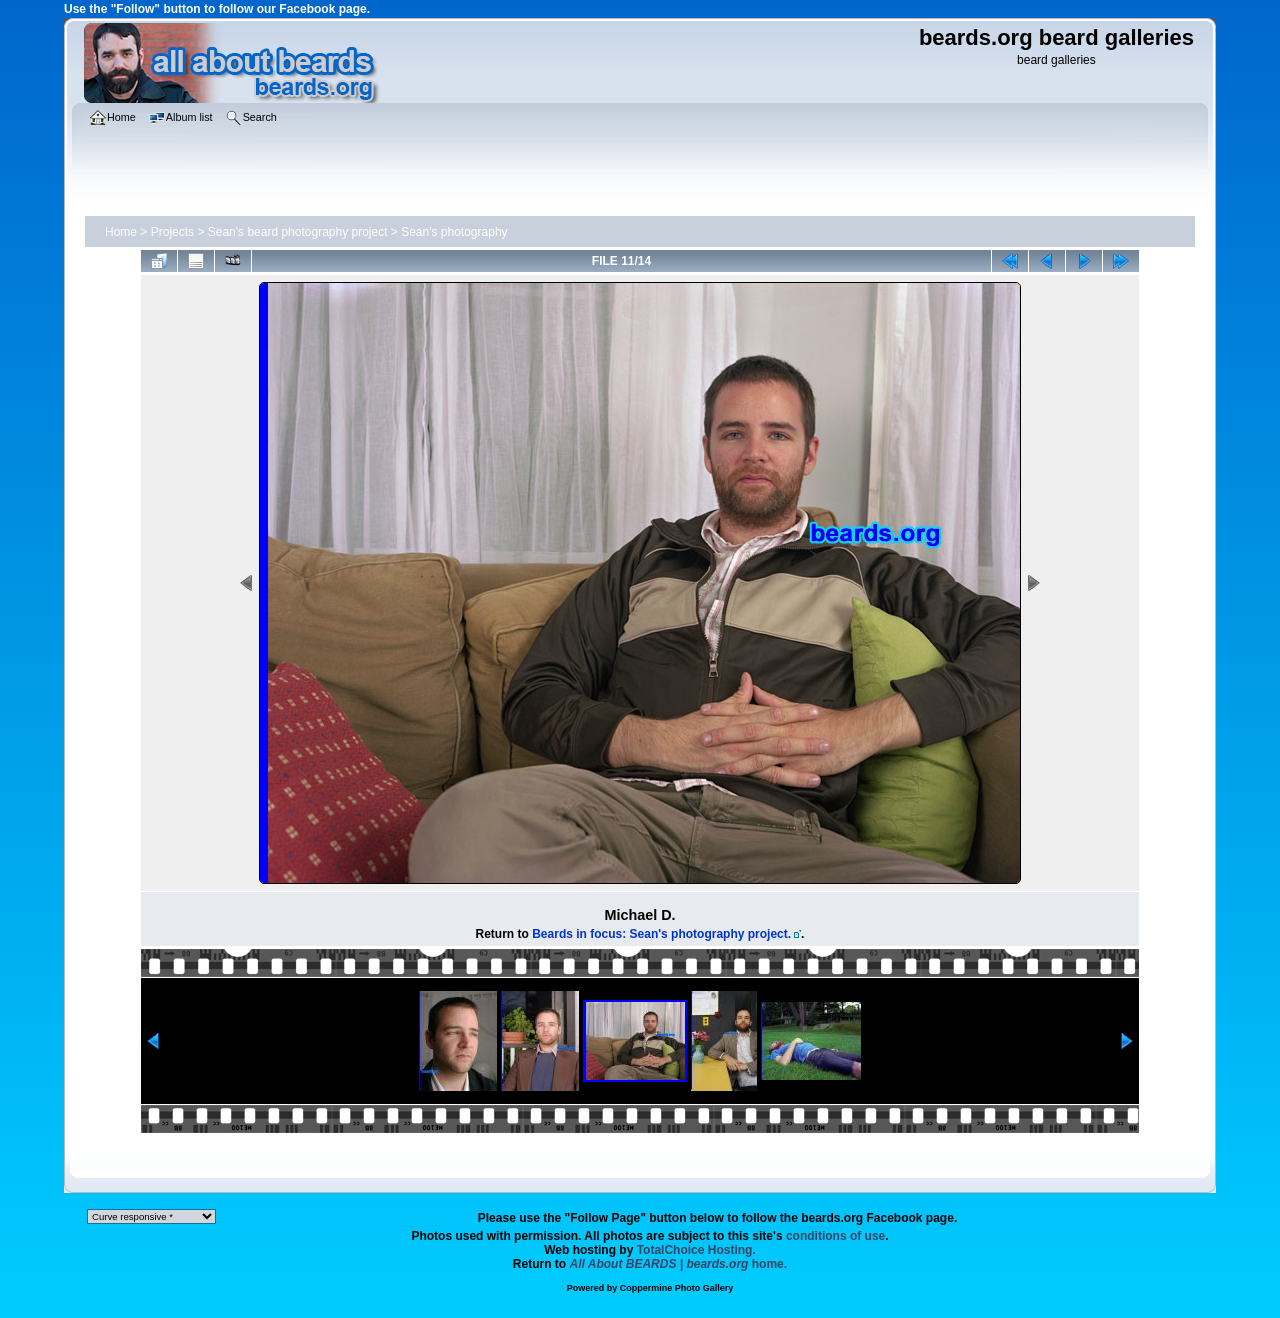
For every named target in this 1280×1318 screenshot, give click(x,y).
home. (679, 1264)
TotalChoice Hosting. (696, 1250)
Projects (172, 232)
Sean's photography (454, 232)
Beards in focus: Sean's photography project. (661, 934)
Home (121, 232)
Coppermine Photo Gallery (677, 1288)
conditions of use (835, 1236)
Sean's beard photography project (298, 232)
